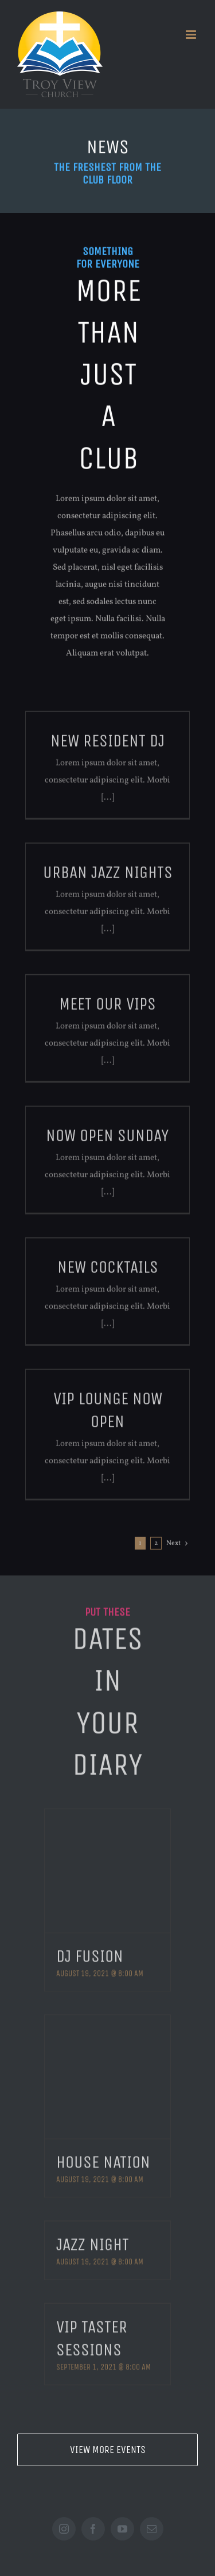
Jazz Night (92, 2239)
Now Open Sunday (107, 1140)
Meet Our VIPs (107, 1009)
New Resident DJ (107, 746)
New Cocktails (107, 1272)
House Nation (103, 2156)
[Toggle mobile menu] (192, 35)
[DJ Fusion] (107, 1865)
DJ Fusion (89, 1950)
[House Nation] (107, 2071)
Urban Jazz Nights (108, 877)
